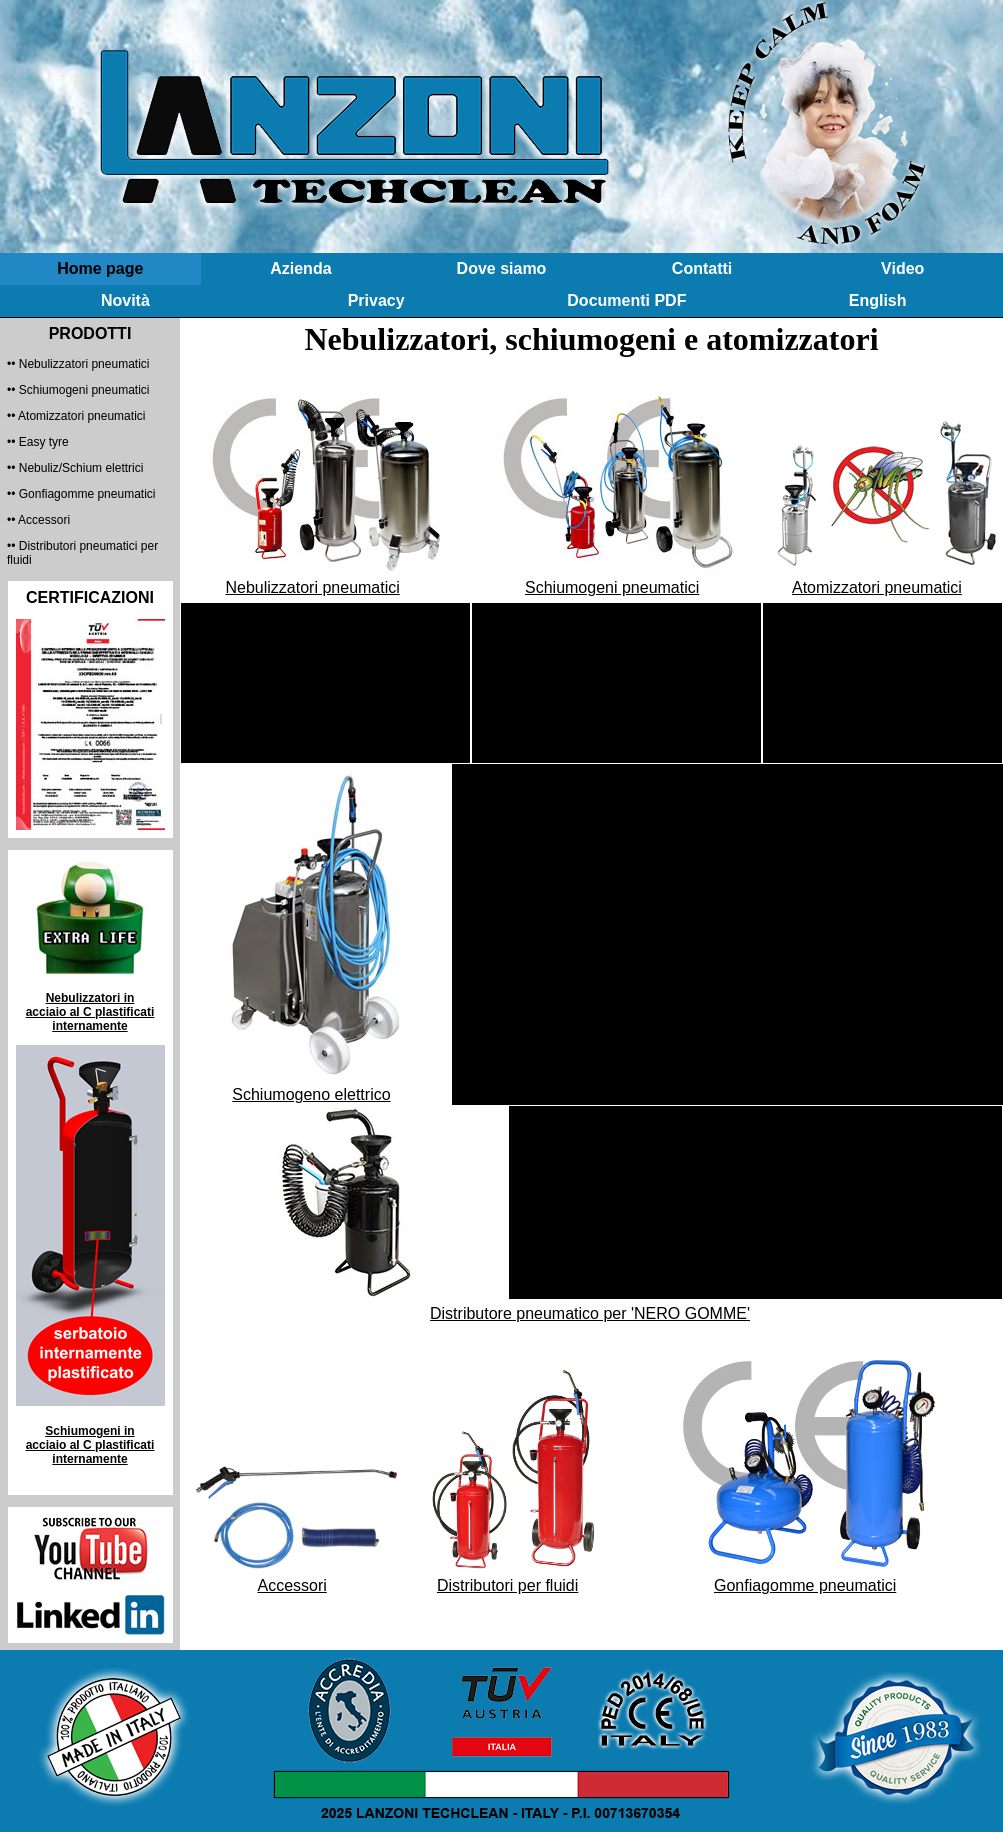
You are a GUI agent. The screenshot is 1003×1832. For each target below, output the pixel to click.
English (878, 300)
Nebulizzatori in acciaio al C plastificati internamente (90, 1012)
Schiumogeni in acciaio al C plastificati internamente (90, 1445)
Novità (125, 300)
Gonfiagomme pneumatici (805, 1585)
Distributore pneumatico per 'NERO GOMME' (590, 1313)
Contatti (702, 268)
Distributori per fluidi (507, 1585)
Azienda (300, 268)
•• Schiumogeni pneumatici (78, 390)
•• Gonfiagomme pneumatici (81, 494)
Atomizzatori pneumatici (877, 587)
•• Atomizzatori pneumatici (76, 416)
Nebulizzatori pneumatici (313, 587)
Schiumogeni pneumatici (612, 587)
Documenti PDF (626, 300)
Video (902, 268)
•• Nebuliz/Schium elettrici (75, 468)
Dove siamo (502, 268)
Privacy (376, 300)
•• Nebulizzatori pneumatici (78, 364)
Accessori (291, 1585)
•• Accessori (38, 520)
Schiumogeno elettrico (311, 1094)
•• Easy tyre (38, 442)
